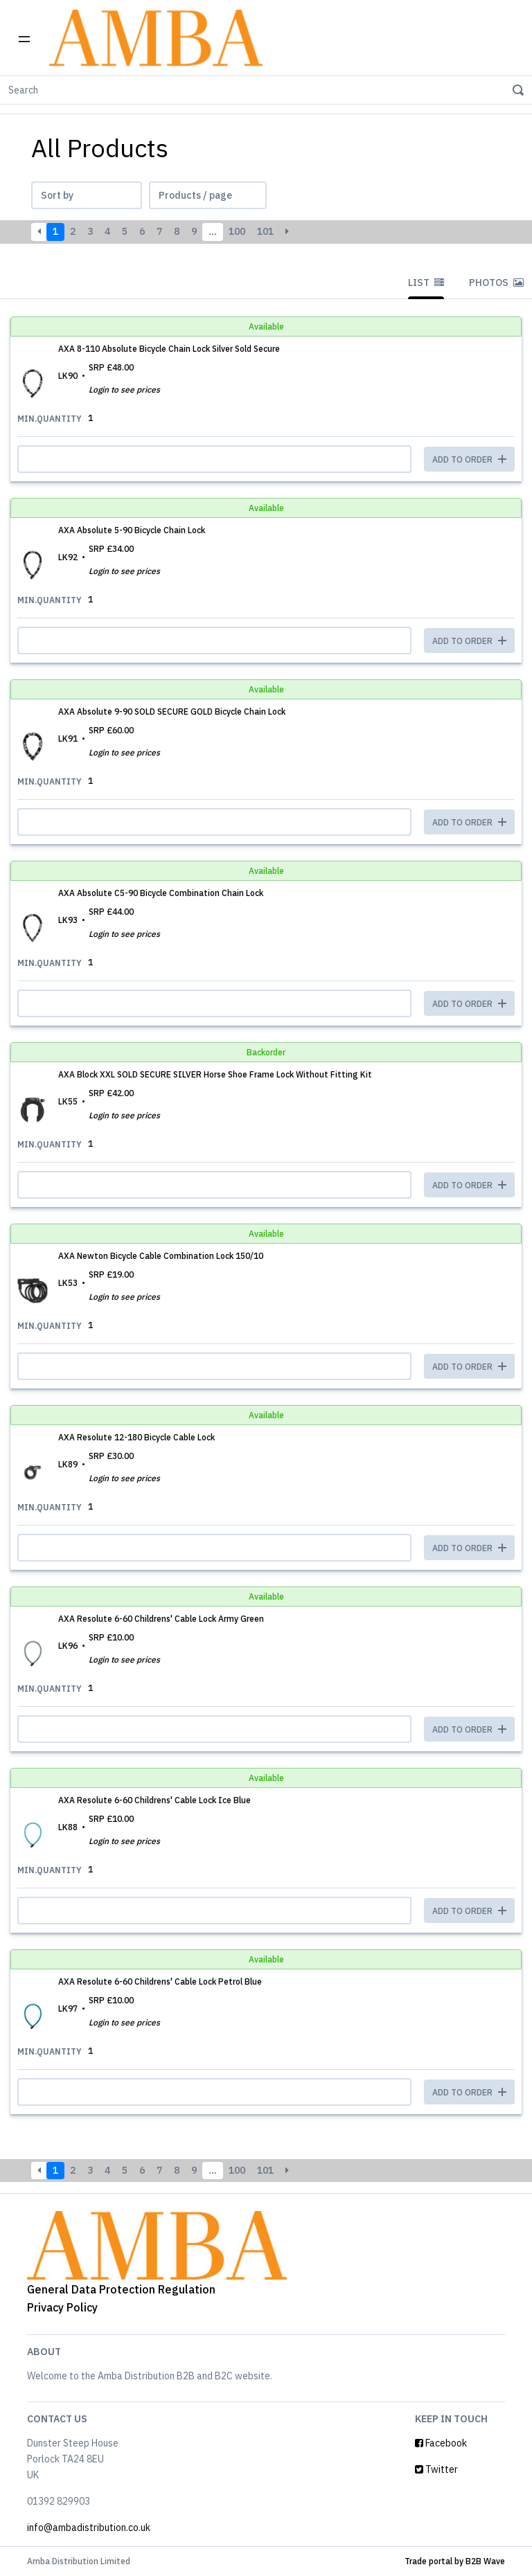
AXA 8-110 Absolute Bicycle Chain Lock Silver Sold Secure (169, 348)
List (426, 282)
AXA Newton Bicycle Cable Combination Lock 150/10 (160, 1256)
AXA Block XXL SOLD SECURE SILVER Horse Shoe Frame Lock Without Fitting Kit (215, 1074)
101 (265, 231)
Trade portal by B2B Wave (455, 2561)
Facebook (441, 2443)
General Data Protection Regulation (121, 2289)
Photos (496, 282)
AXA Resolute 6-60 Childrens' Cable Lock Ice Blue (154, 1800)
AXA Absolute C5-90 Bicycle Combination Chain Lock (160, 893)
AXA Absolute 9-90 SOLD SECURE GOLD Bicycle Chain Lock (171, 711)
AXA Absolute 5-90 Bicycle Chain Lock (131, 530)
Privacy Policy (62, 2307)
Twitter (436, 2469)
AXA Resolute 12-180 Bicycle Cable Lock (136, 1437)
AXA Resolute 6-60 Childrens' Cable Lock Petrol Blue (160, 1981)
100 (237, 231)
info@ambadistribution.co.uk (88, 2527)
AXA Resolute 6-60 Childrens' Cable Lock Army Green (161, 1618)
